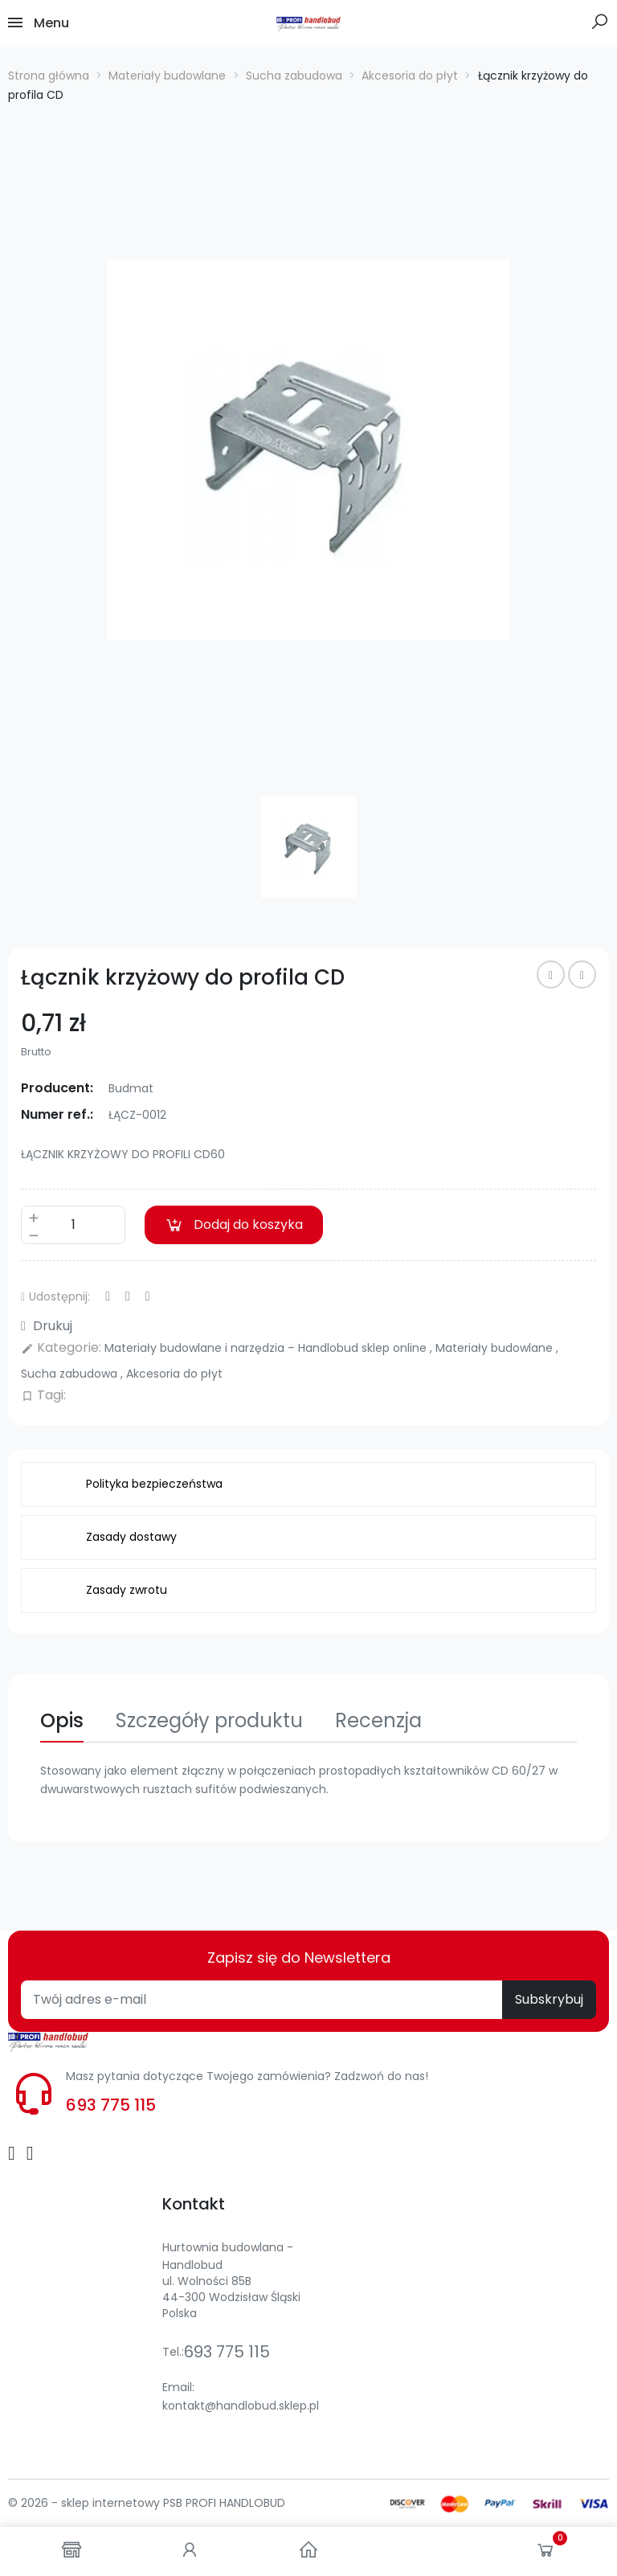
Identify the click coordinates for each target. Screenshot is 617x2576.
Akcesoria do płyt (174, 1374)
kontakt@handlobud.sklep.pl (240, 2406)
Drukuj (46, 1326)
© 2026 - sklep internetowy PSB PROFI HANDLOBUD (146, 2503)
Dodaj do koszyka (234, 1225)
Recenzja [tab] (378, 1720)
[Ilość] (73, 1225)
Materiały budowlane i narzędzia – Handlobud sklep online (267, 1348)
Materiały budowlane (495, 1348)
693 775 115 (111, 2105)
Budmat (130, 1088)
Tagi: (43, 1395)
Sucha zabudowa (71, 1374)
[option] (308, 450)
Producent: (57, 1088)
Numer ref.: (57, 1114)
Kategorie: (61, 1347)
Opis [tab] (62, 1720)
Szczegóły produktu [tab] (209, 1720)
